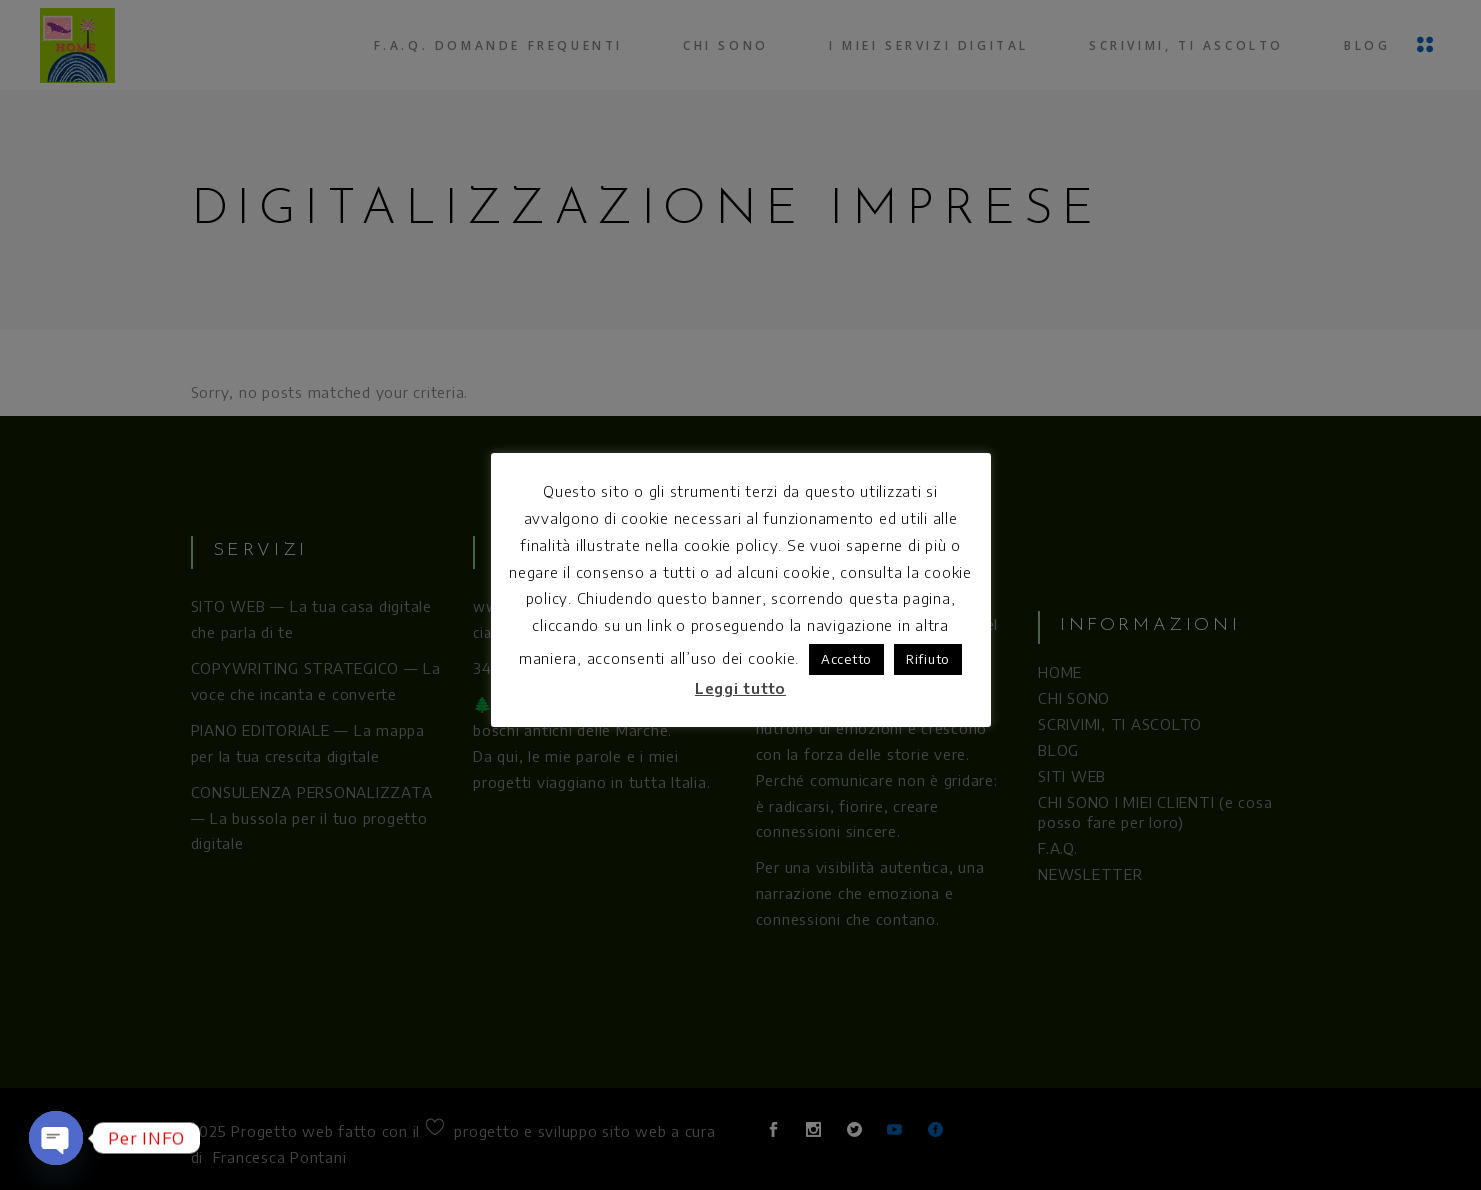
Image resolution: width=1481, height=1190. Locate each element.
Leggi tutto (740, 688)
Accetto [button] (846, 659)
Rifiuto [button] (928, 659)
